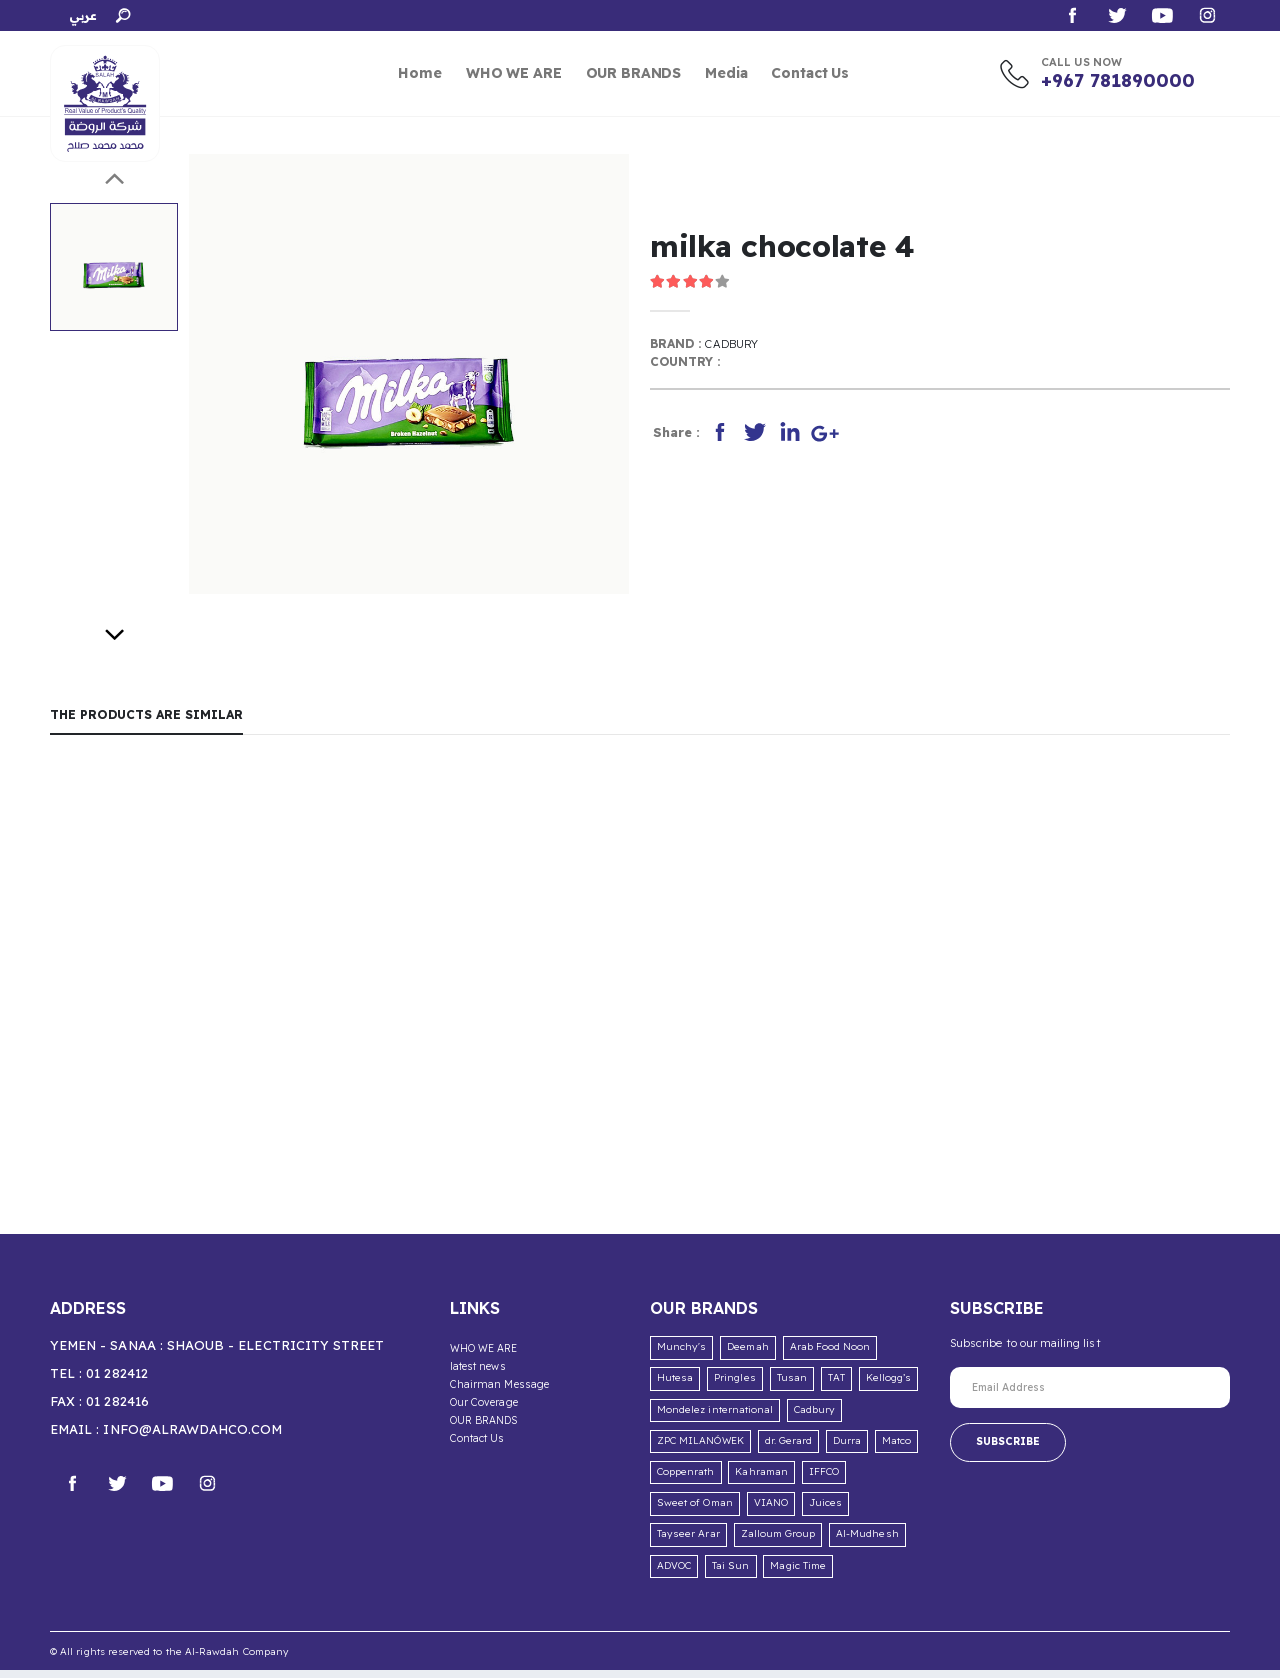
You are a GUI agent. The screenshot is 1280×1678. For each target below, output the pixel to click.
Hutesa (675, 1385)
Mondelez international (715, 1417)
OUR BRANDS (634, 73)
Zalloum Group (778, 1541)
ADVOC (674, 1572)
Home (419, 73)
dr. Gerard (789, 1448)
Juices (825, 1510)
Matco (896, 1448)
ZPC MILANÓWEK (700, 1448)
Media (726, 73)
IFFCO (824, 1479)
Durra (847, 1448)
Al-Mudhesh (867, 1541)
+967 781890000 (1118, 80)
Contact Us (810, 73)
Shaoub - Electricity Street (276, 1353)
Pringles (734, 1385)
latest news (481, 1373)
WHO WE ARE (514, 73)
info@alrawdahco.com (192, 1437)
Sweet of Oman (695, 1510)
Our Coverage (485, 1407)
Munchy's (681, 1354)
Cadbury (733, 346)
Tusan (792, 1385)
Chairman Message (500, 1390)
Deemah (747, 1354)
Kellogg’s (889, 1385)
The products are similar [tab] (151, 719)
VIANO (771, 1510)
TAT (836, 1385)
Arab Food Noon (830, 1354)
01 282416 (117, 1409)
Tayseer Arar (688, 1541)
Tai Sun (730, 1572)
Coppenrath (686, 1479)
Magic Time (798, 1572)
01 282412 (117, 1381)
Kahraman (761, 1479)
